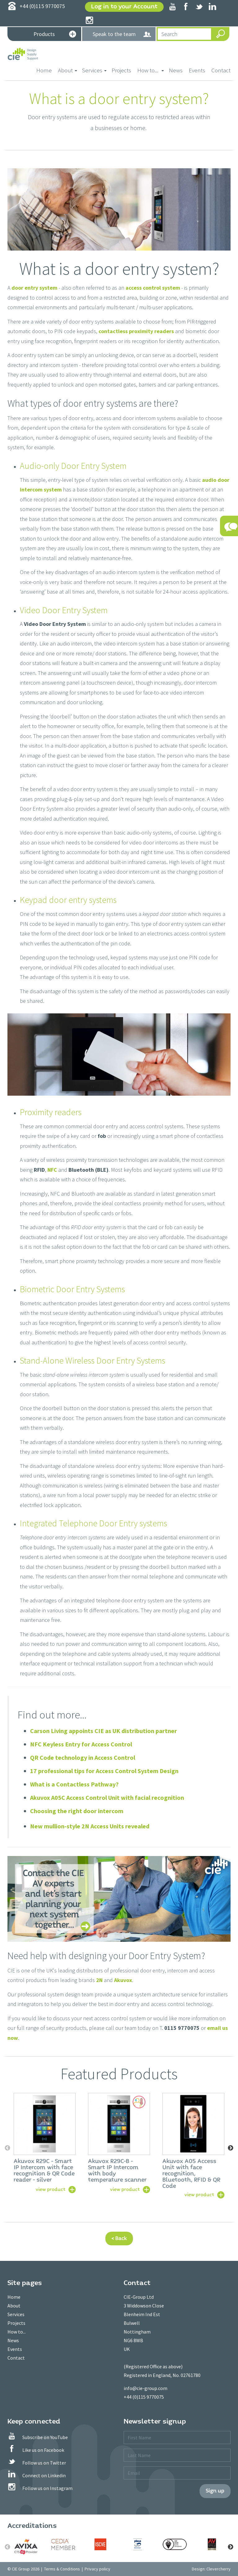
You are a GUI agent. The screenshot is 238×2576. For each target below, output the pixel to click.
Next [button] (230, 2148)
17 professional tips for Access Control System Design (104, 1771)
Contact (221, 70)
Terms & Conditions (62, 2569)
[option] (44, 2142)
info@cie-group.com (145, 2388)
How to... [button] (150, 70)
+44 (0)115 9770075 (144, 2397)
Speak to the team (122, 34)
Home (45, 70)
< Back (119, 2238)
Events (197, 70)
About (13, 2305)
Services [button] (94, 70)
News (176, 70)
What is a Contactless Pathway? (74, 1784)
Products (54, 34)
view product (50, 2189)
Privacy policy (97, 2569)
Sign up (215, 2490)
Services (15, 2314)
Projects (121, 70)
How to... (16, 2332)
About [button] (67, 70)
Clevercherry (218, 2569)
